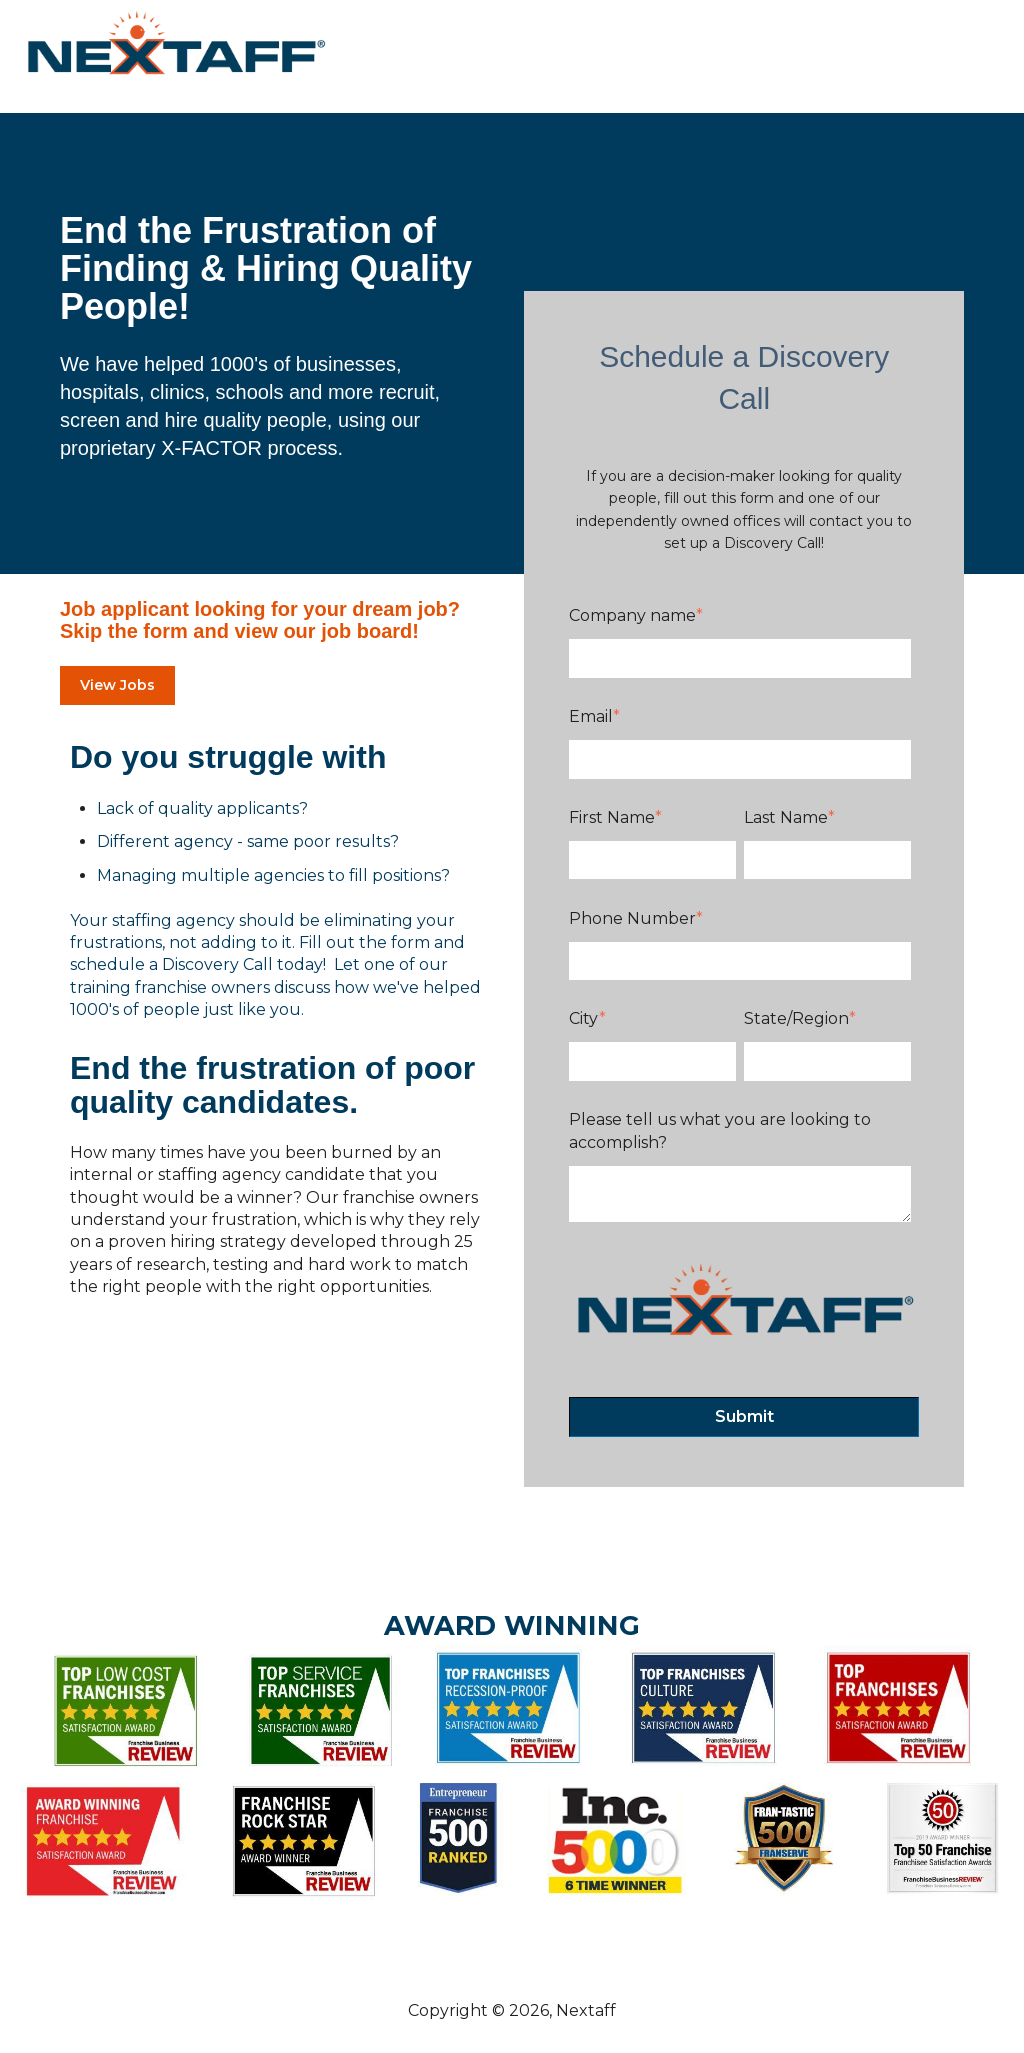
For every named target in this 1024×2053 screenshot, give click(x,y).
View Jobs (117, 685)
